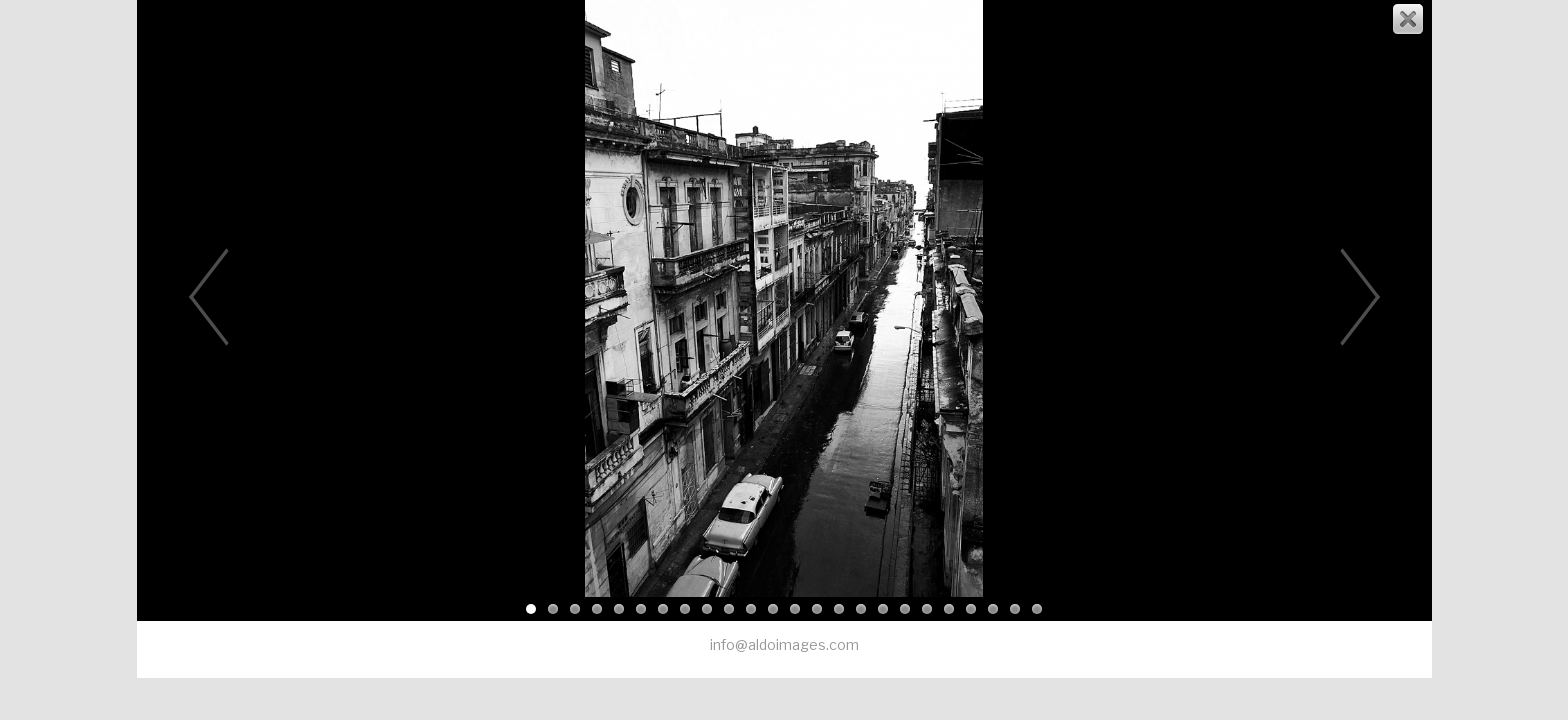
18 (905, 609)
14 (817, 609)
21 (971, 609)
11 (751, 609)
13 (795, 609)
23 (1015, 609)
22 (993, 609)
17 (883, 609)
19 (927, 609)
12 (773, 609)
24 (1037, 609)
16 (861, 609)
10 (729, 609)
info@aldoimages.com (784, 644)
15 (839, 609)
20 (949, 609)
